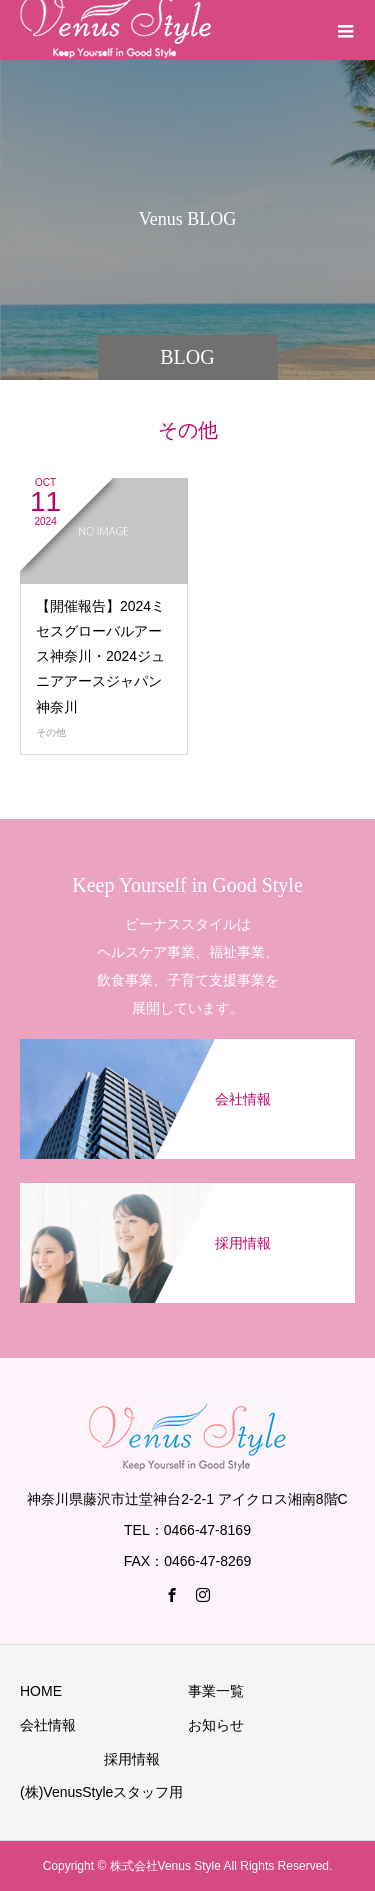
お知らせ (216, 1725)
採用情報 (132, 1759)
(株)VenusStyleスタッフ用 (101, 1792)
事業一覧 (216, 1691)
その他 (51, 732)
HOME (41, 1691)
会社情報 (48, 1725)
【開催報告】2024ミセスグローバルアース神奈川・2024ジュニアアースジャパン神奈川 (100, 656)
